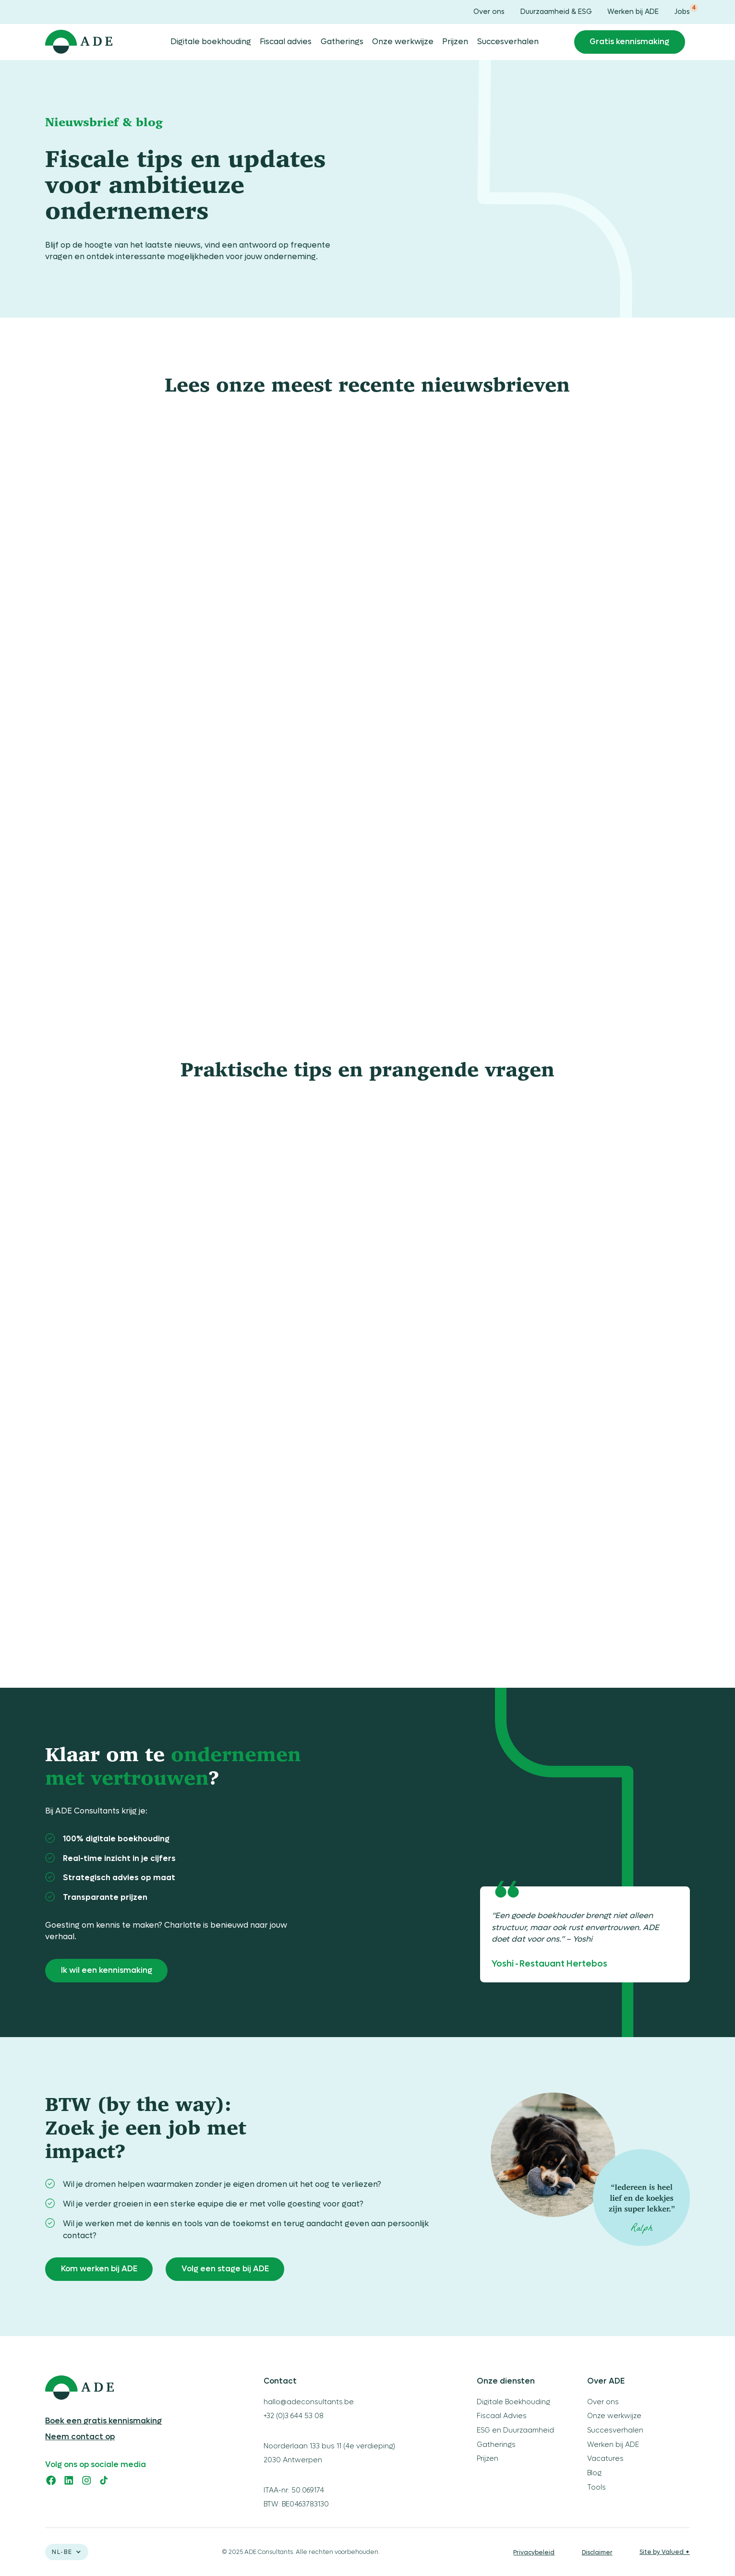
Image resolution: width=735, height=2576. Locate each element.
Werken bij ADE (633, 12)
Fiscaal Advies (502, 2416)
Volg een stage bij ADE (225, 2269)
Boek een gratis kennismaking (103, 2421)
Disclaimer (597, 2552)
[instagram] (87, 2480)
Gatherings (342, 41)
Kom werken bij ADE (99, 2269)
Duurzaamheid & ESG (556, 12)
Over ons (489, 12)
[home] (78, 42)
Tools (596, 2487)
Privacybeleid (533, 2552)
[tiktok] (104, 2480)
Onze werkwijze (403, 41)
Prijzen (455, 41)
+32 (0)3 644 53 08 (294, 2416)
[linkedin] (69, 2480)
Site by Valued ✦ (664, 2552)
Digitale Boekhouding (513, 2402)
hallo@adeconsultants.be (309, 2402)
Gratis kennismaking (629, 41)
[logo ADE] (125, 2387)
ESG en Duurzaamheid (515, 2430)
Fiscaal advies (286, 41)
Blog (594, 2473)
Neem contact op (80, 2437)
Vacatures (605, 2458)
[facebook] (51, 2480)
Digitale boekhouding (210, 41)
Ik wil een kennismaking (106, 1970)
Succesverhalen (508, 41)
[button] (66, 2552)
